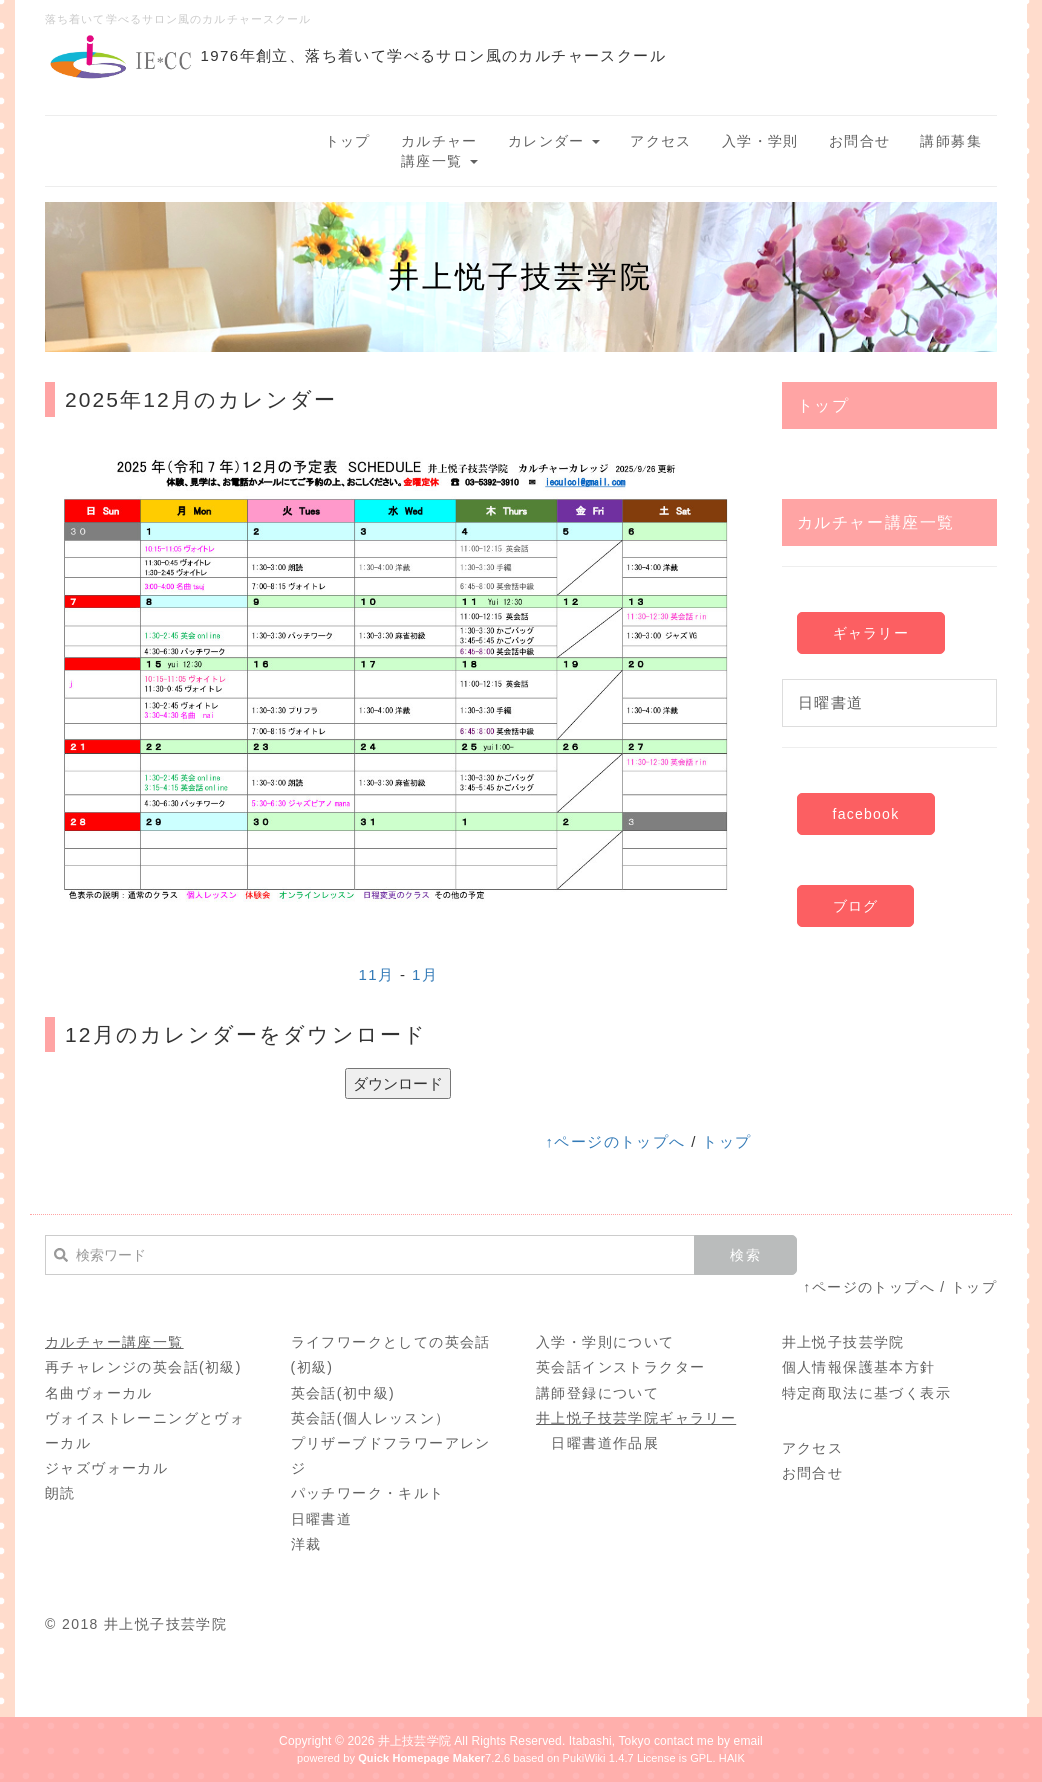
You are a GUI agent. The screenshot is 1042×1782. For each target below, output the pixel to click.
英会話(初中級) (343, 1393)
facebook (866, 814)
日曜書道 (831, 702)
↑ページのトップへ (615, 1141)
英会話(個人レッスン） (371, 1418)
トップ (348, 141)
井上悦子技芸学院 (843, 1342)
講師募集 (951, 141)
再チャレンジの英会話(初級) (143, 1367)
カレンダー (554, 141)
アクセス (661, 141)
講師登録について (597, 1393)
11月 (376, 974)
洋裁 (306, 1544)
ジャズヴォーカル (106, 1468)
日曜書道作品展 (605, 1443)
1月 (425, 974)
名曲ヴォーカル (99, 1393)
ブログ (856, 906)
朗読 (60, 1493)
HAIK (732, 1758)
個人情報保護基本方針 (859, 1367)
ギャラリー (871, 633)
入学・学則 (760, 141)
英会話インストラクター (620, 1367)
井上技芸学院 (414, 1741)
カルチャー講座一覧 (439, 151)
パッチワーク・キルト (368, 1493)
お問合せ (860, 141)
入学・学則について (605, 1342)
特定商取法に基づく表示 (866, 1393)
